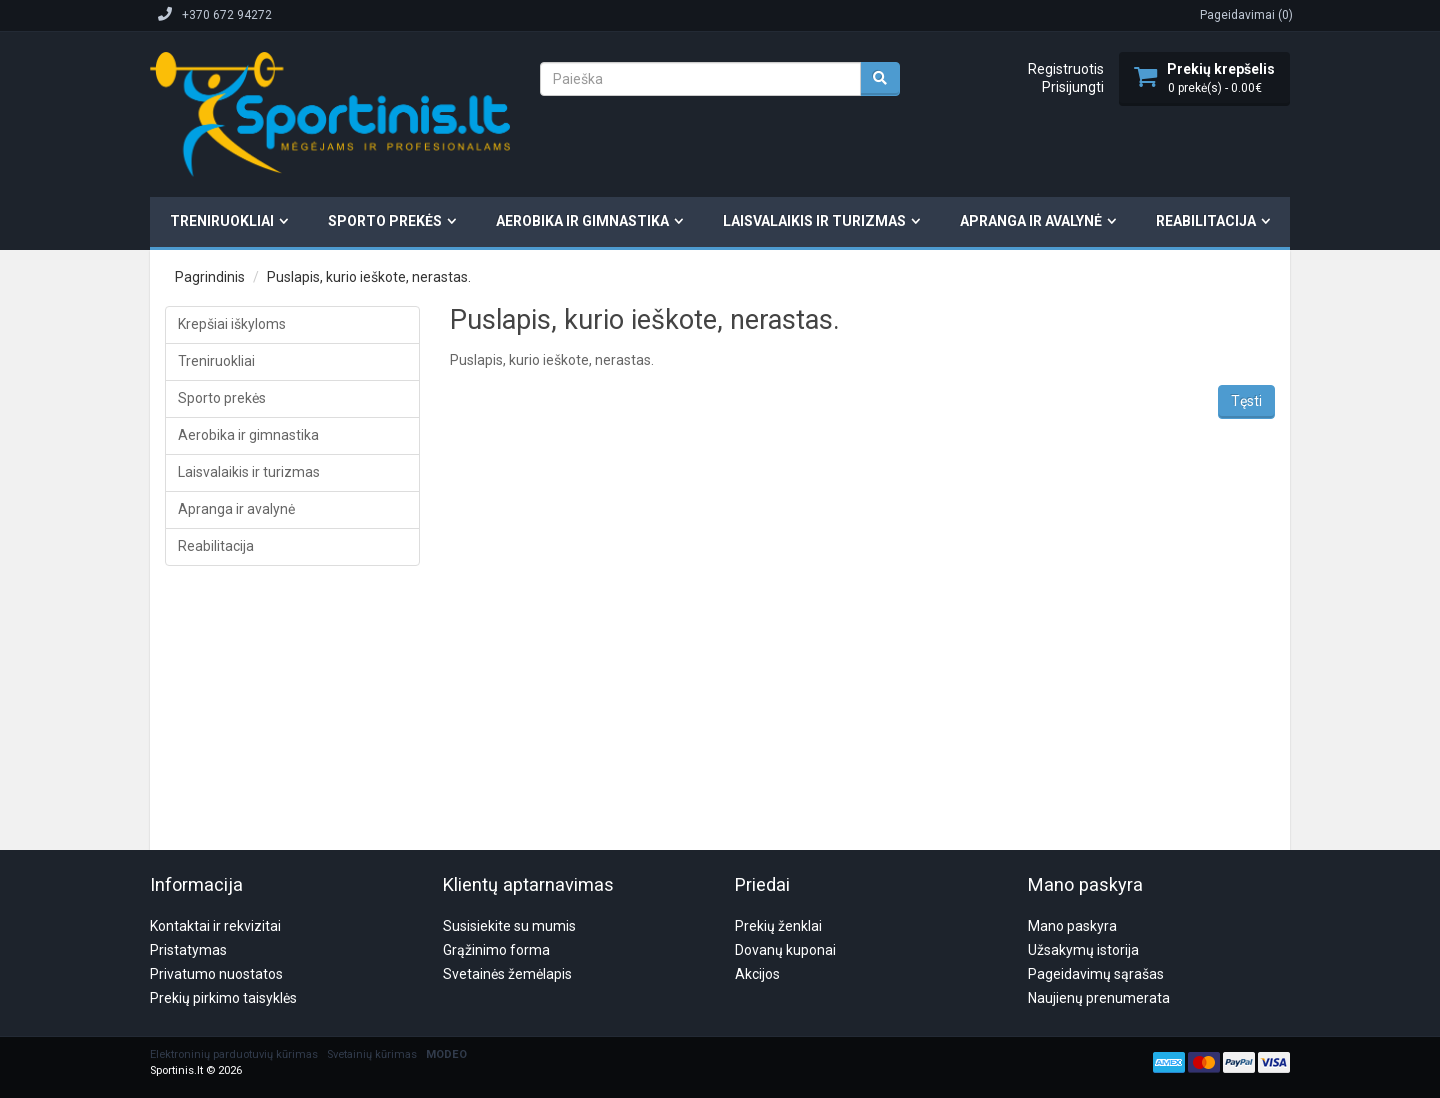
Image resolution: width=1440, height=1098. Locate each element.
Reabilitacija (1206, 221)
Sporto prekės (385, 221)
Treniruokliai (222, 221)
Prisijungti (1073, 87)
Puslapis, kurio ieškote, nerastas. (369, 277)
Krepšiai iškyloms (232, 324)
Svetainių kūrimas (372, 958)
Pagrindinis (210, 277)
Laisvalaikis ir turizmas (814, 221)
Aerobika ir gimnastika (582, 221)
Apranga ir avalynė (1031, 221)
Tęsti (1246, 401)
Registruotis (1066, 69)
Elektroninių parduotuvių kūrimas (234, 958)
